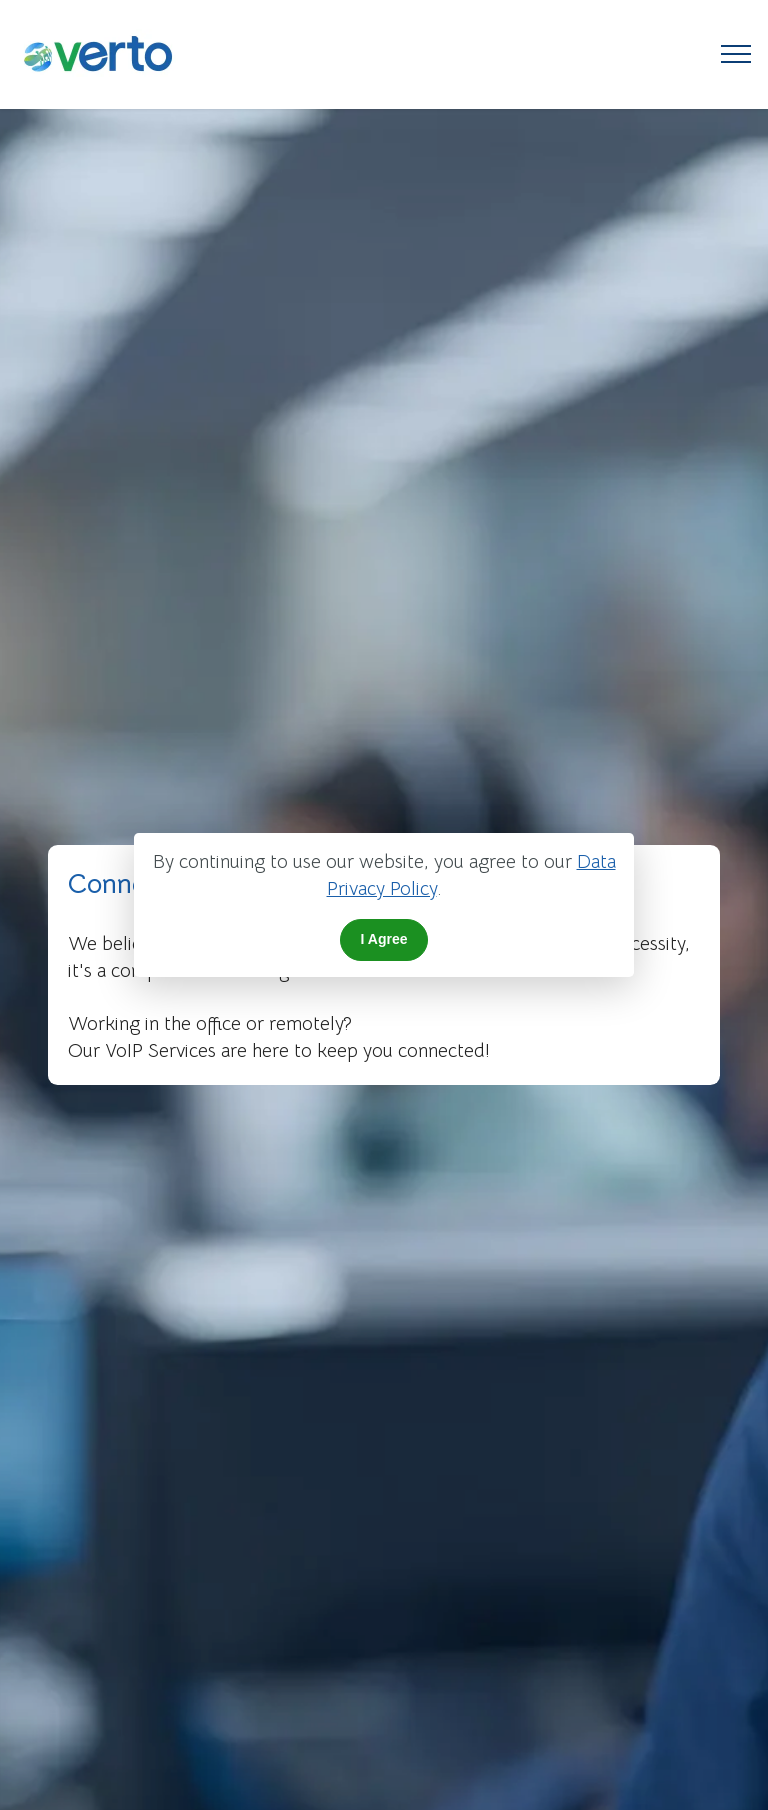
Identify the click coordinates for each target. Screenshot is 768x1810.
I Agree (384, 939)
